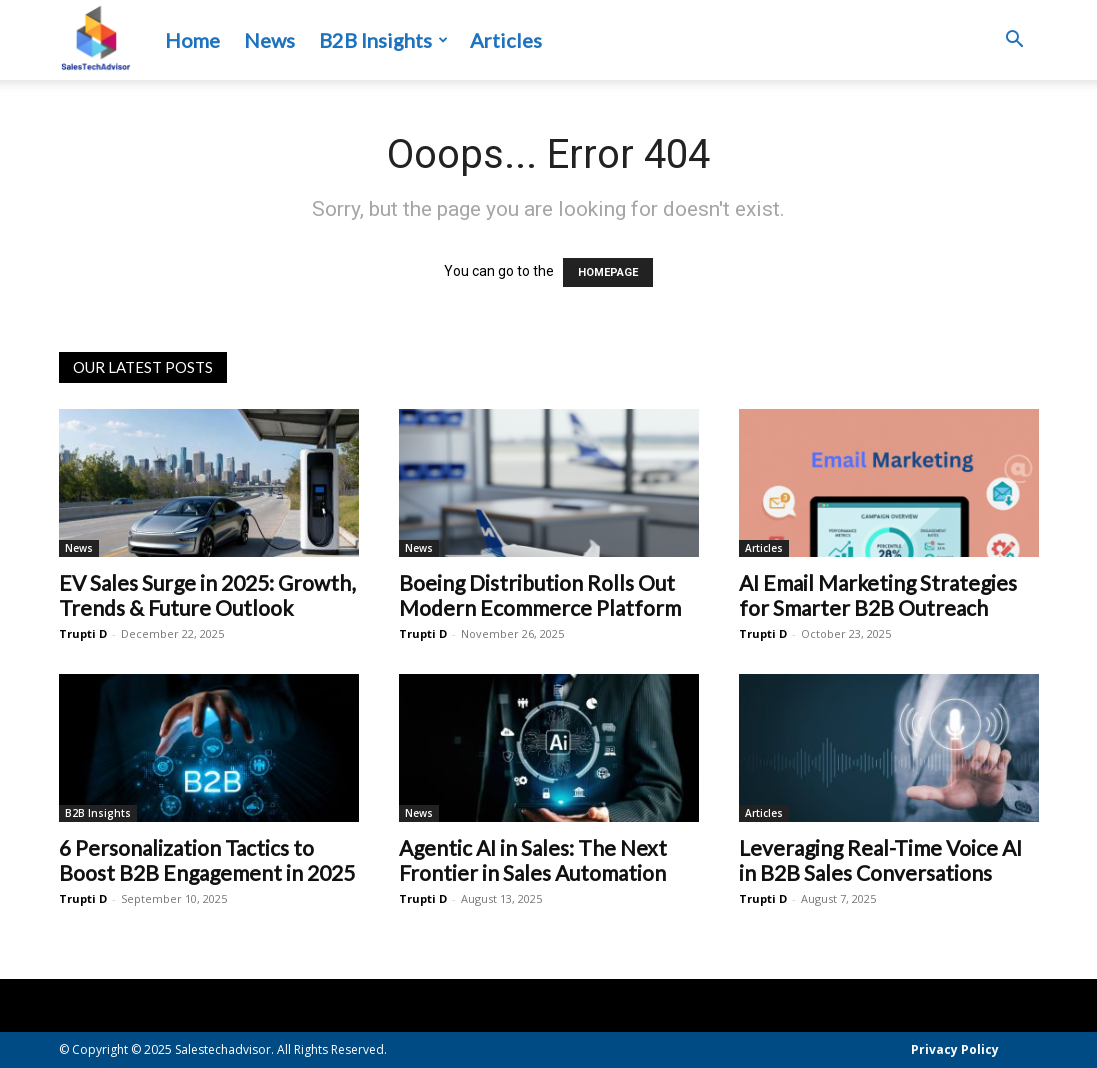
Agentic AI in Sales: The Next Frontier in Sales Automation (533, 860)
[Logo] (96, 40)
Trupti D (83, 633)
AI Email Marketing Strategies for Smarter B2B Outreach (878, 595)
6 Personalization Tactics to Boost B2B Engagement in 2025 (207, 860)
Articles (506, 40)
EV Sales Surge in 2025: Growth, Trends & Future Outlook (207, 595)
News (269, 40)
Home (192, 40)
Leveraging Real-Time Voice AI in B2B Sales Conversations (880, 860)
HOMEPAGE (608, 272)
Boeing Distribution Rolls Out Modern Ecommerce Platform (540, 595)
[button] (1015, 41)
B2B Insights (383, 40)
